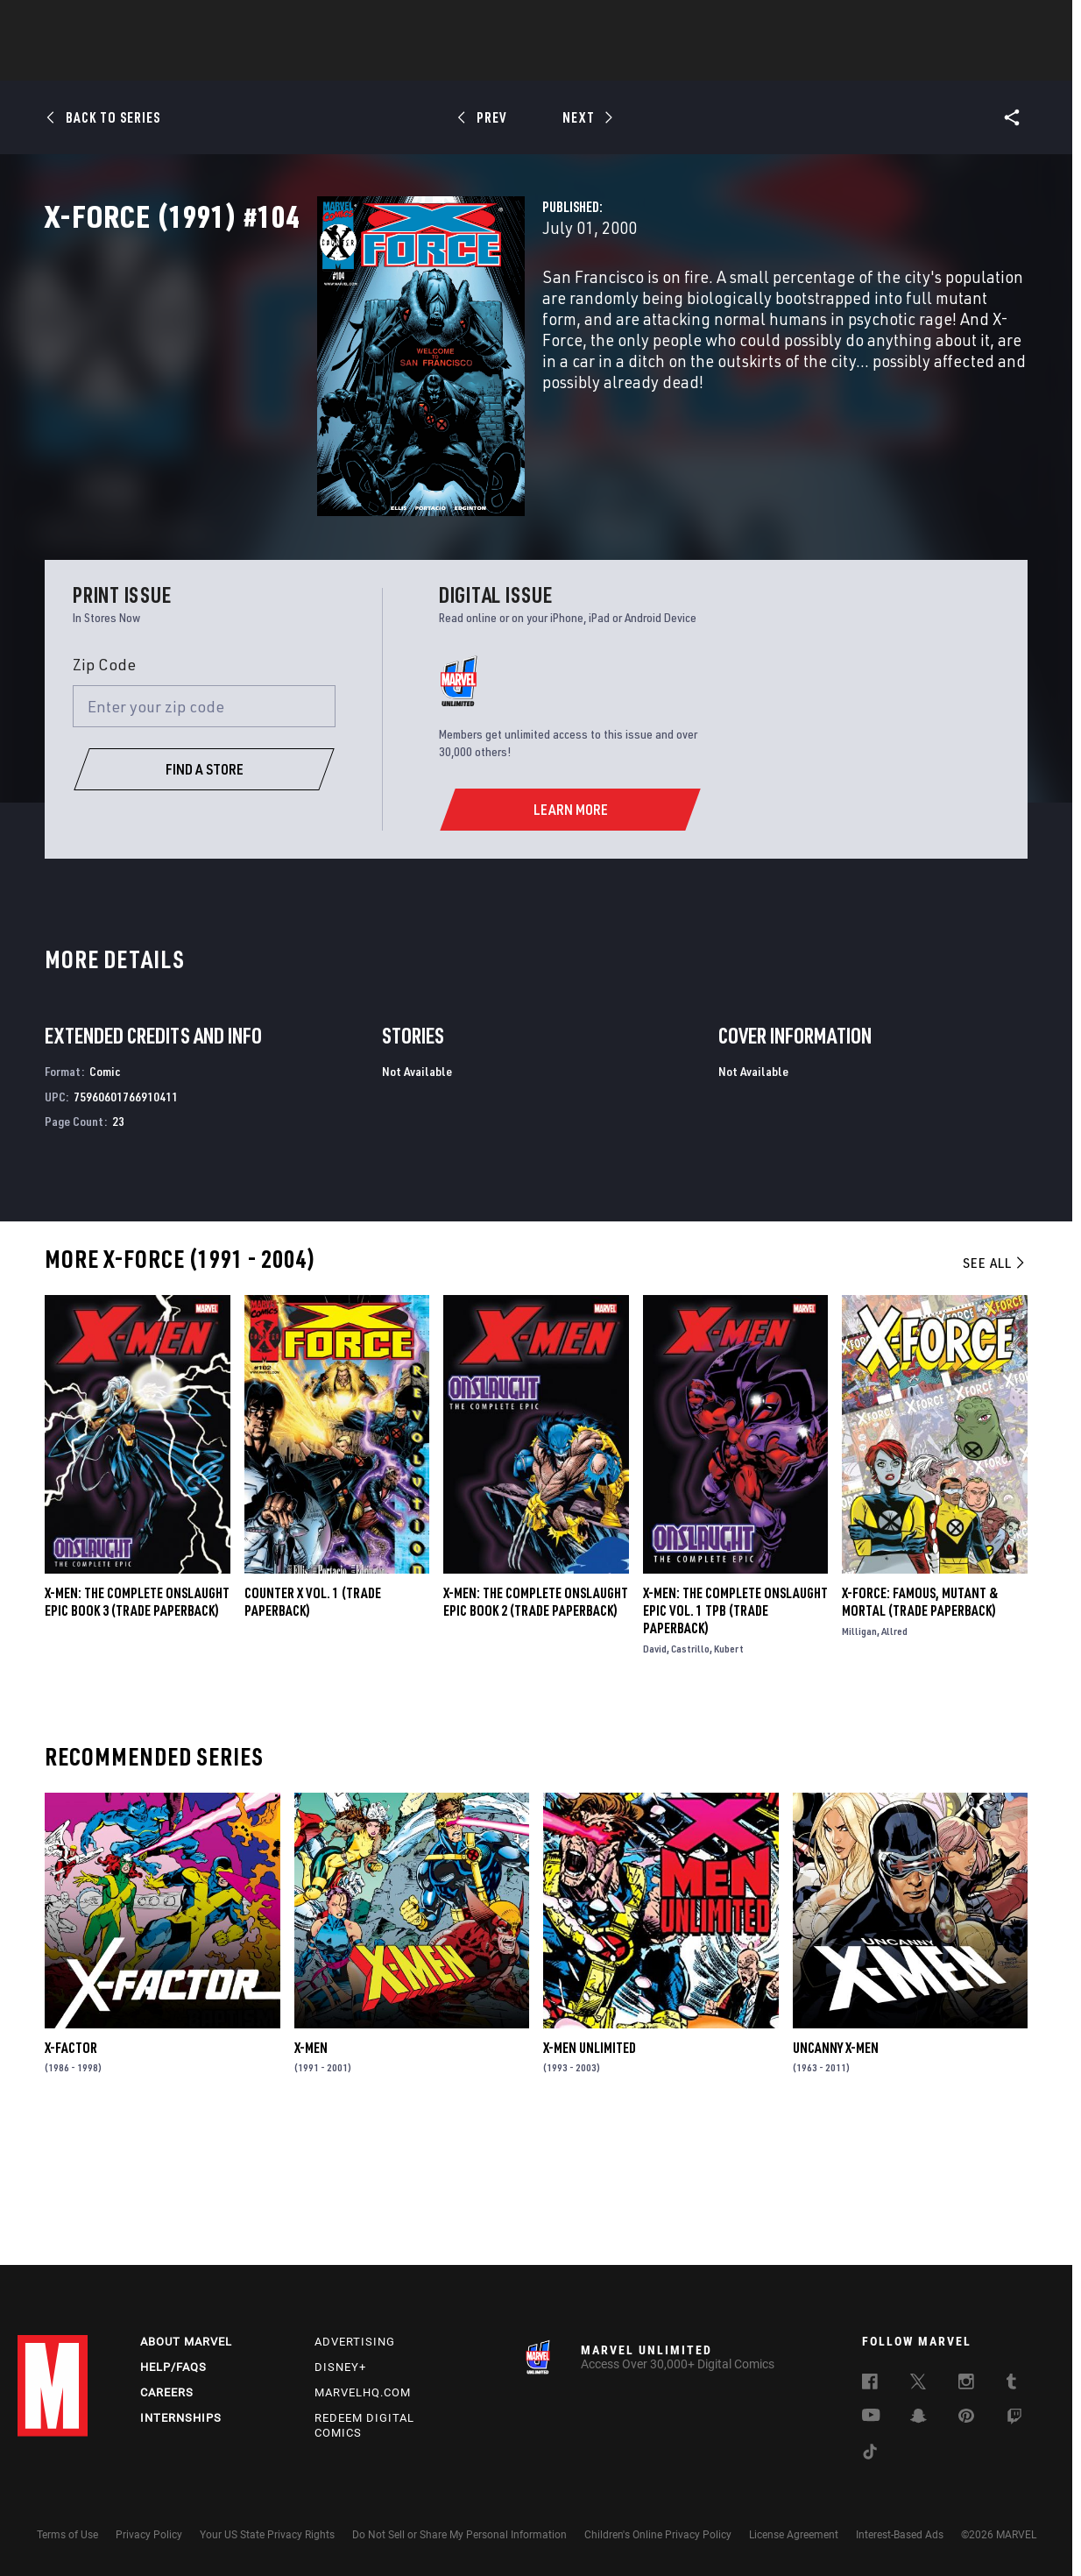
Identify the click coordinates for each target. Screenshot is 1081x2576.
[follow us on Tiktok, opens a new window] (870, 2454)
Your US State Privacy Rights (267, 2535)
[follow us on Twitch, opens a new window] (1014, 2419)
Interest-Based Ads (899, 2535)
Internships (181, 2417)
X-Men (311, 2173)
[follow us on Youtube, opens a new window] (871, 2416)
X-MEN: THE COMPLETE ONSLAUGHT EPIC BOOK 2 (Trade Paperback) (535, 1726)
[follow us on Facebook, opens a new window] (870, 2384)
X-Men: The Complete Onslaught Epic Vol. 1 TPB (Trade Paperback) (735, 1735)
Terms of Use (67, 2535)
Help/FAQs (173, 2367)
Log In (82, 23)
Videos (731, 62)
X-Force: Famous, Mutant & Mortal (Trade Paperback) (920, 1726)
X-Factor (71, 2173)
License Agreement (793, 2535)
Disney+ (340, 2367)
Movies (511, 62)
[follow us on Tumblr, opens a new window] (1011, 2384)
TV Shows (588, 62)
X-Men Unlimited (589, 2173)
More (795, 62)
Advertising (354, 2341)
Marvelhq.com (362, 2392)
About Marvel (186, 2341)
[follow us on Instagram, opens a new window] (966, 2384)
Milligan (859, 1756)
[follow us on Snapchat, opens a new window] (918, 2418)
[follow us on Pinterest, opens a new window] (966, 2417)
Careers (167, 2392)
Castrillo (690, 1773)
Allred (894, 1756)
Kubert (729, 1773)
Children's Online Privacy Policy (657, 2535)
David (655, 1773)
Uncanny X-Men (836, 2173)
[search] (1032, 22)
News (276, 62)
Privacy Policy (149, 2535)
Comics (341, 62)
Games (664, 62)
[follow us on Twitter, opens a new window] (918, 2384)
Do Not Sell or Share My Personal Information (459, 2535)
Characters (426, 62)
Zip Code (104, 790)
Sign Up (138, 23)
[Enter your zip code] (204, 832)
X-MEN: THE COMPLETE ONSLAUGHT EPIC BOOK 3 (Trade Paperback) (137, 1726)
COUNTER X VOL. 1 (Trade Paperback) (312, 1726)
